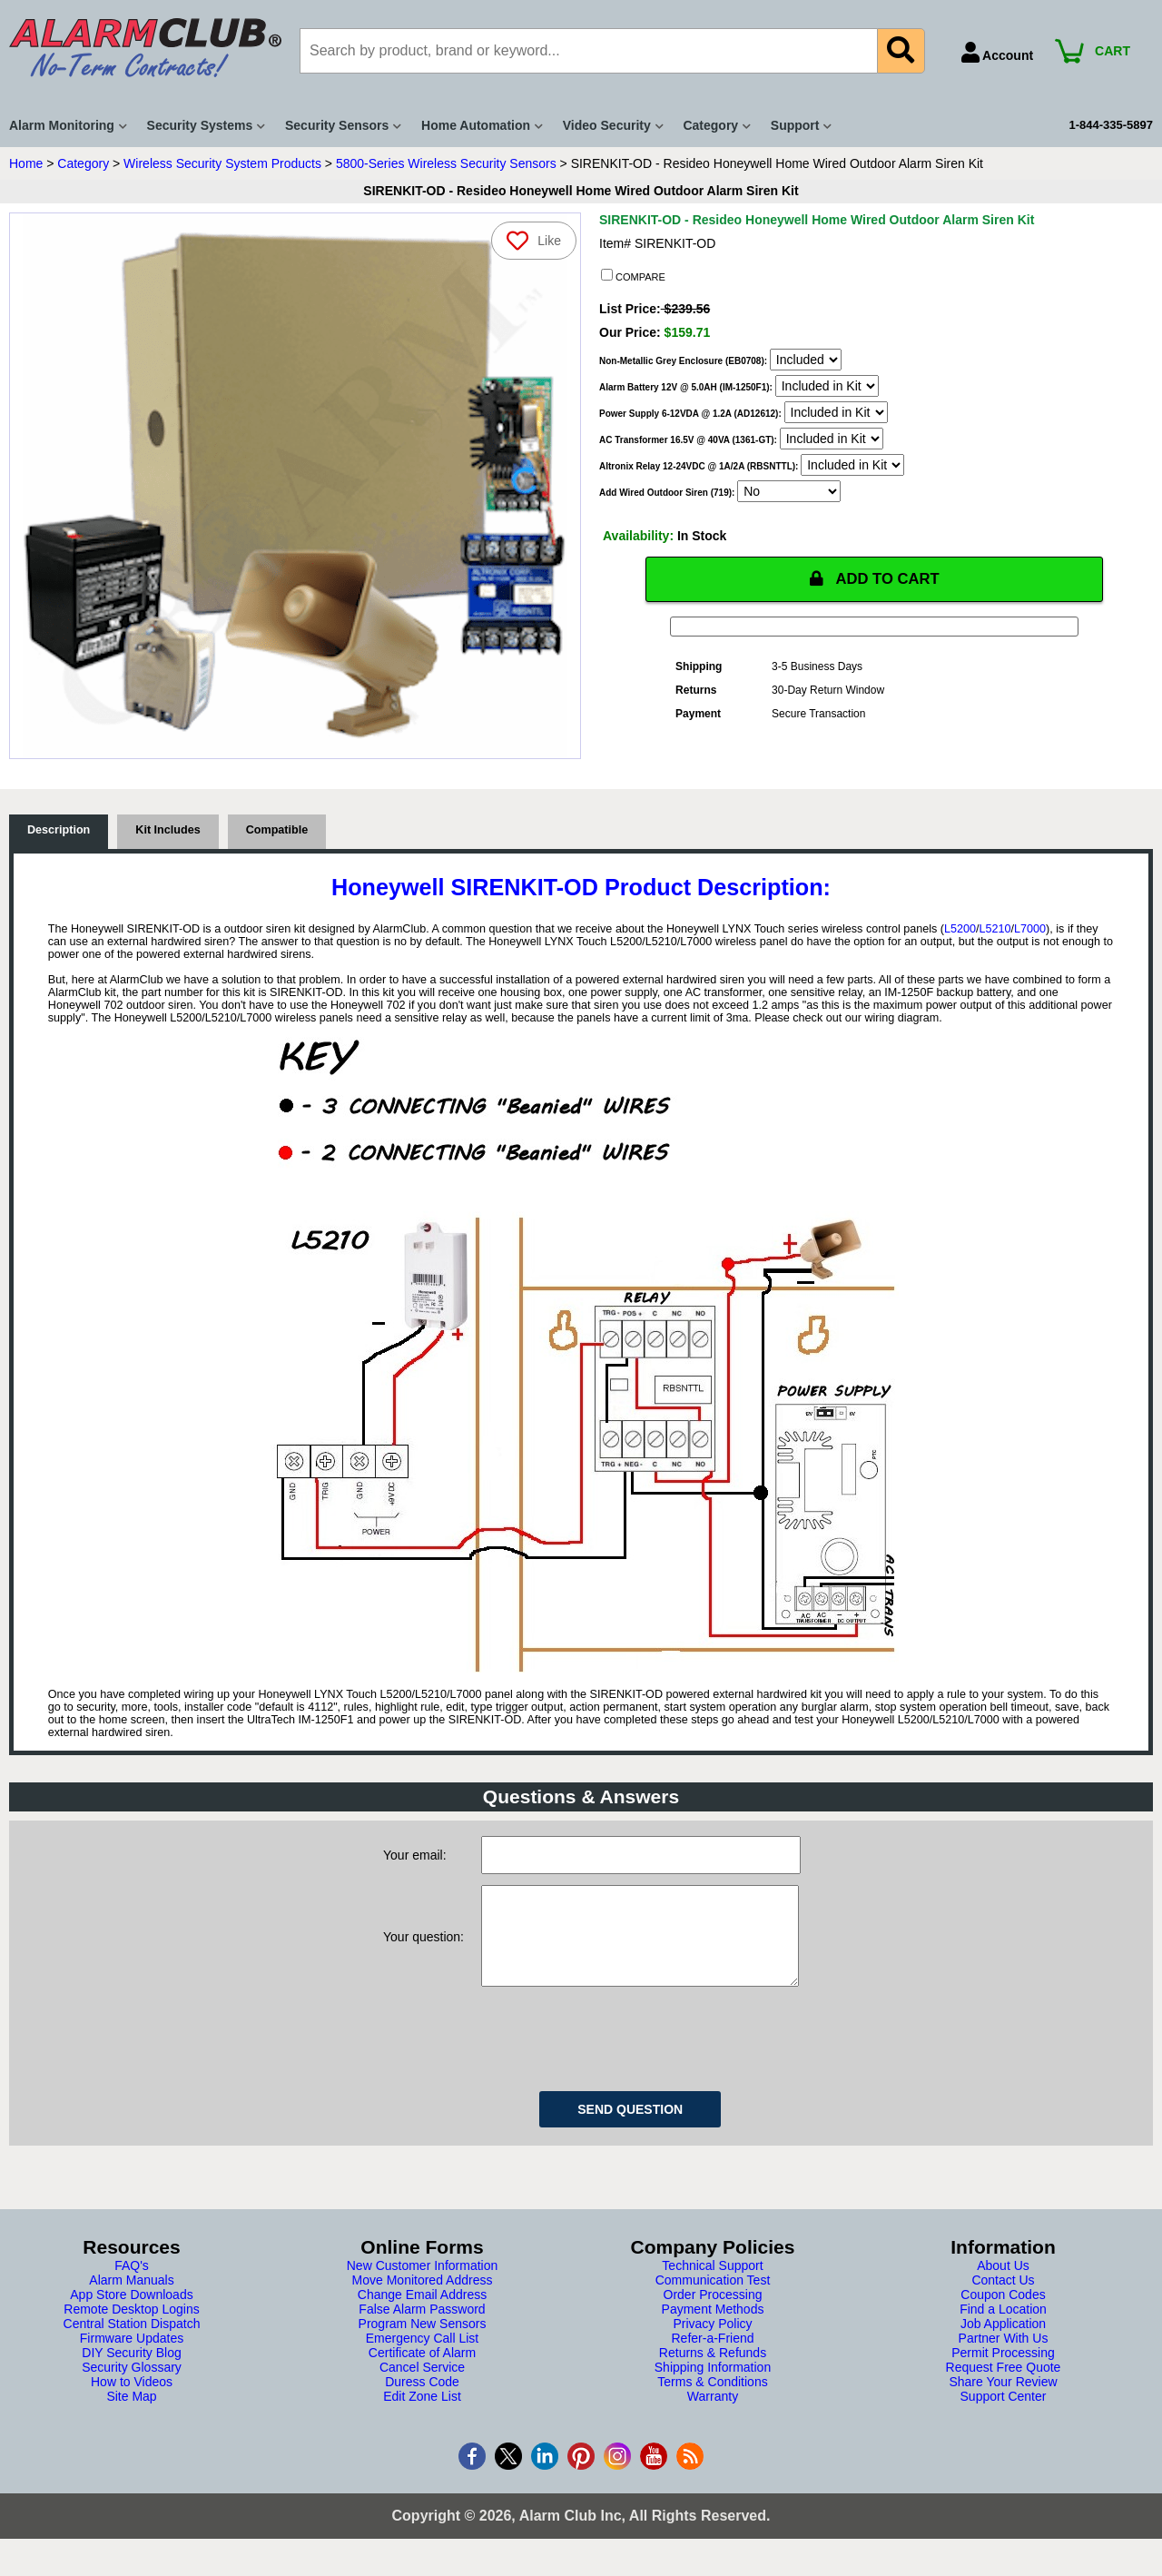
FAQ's (131, 2284)
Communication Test (713, 2299)
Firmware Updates (131, 2357)
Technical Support (712, 2284)
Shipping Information (713, 2386)
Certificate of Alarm (422, 2371)
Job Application (1003, 2342)
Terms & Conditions (712, 2400)
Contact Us (1002, 2299)
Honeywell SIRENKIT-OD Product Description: (581, 888)
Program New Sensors (423, 2342)
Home (26, 163)
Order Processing (713, 2313)
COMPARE (633, 276)
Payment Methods (713, 2328)
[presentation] (619, 2054)
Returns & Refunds (712, 2371)
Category (83, 163)
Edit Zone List (422, 2415)
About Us (1003, 2284)
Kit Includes (167, 830)
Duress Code (422, 2400)
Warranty (712, 2415)
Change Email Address (422, 2313)
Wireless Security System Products (222, 163)
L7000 (1030, 929)
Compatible (277, 830)
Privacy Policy (712, 2342)
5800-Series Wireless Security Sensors (446, 163)
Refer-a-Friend (712, 2357)
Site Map (131, 2415)
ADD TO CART (874, 579)
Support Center (1003, 2415)
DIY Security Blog (131, 2371)
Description (58, 830)
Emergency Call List (422, 2357)
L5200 (960, 929)
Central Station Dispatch (132, 2342)
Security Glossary (132, 2386)
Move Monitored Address (422, 2299)
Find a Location (1003, 2328)
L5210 (995, 929)
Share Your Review (1003, 2400)
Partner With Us (1004, 2357)
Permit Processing (1003, 2371)
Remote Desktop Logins (131, 2328)
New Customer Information (422, 2284)
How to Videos (131, 2400)
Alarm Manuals (131, 2299)
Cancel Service (422, 2386)
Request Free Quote (1003, 2386)
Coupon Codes (1002, 2313)
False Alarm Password (422, 2328)
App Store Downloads (131, 2313)
